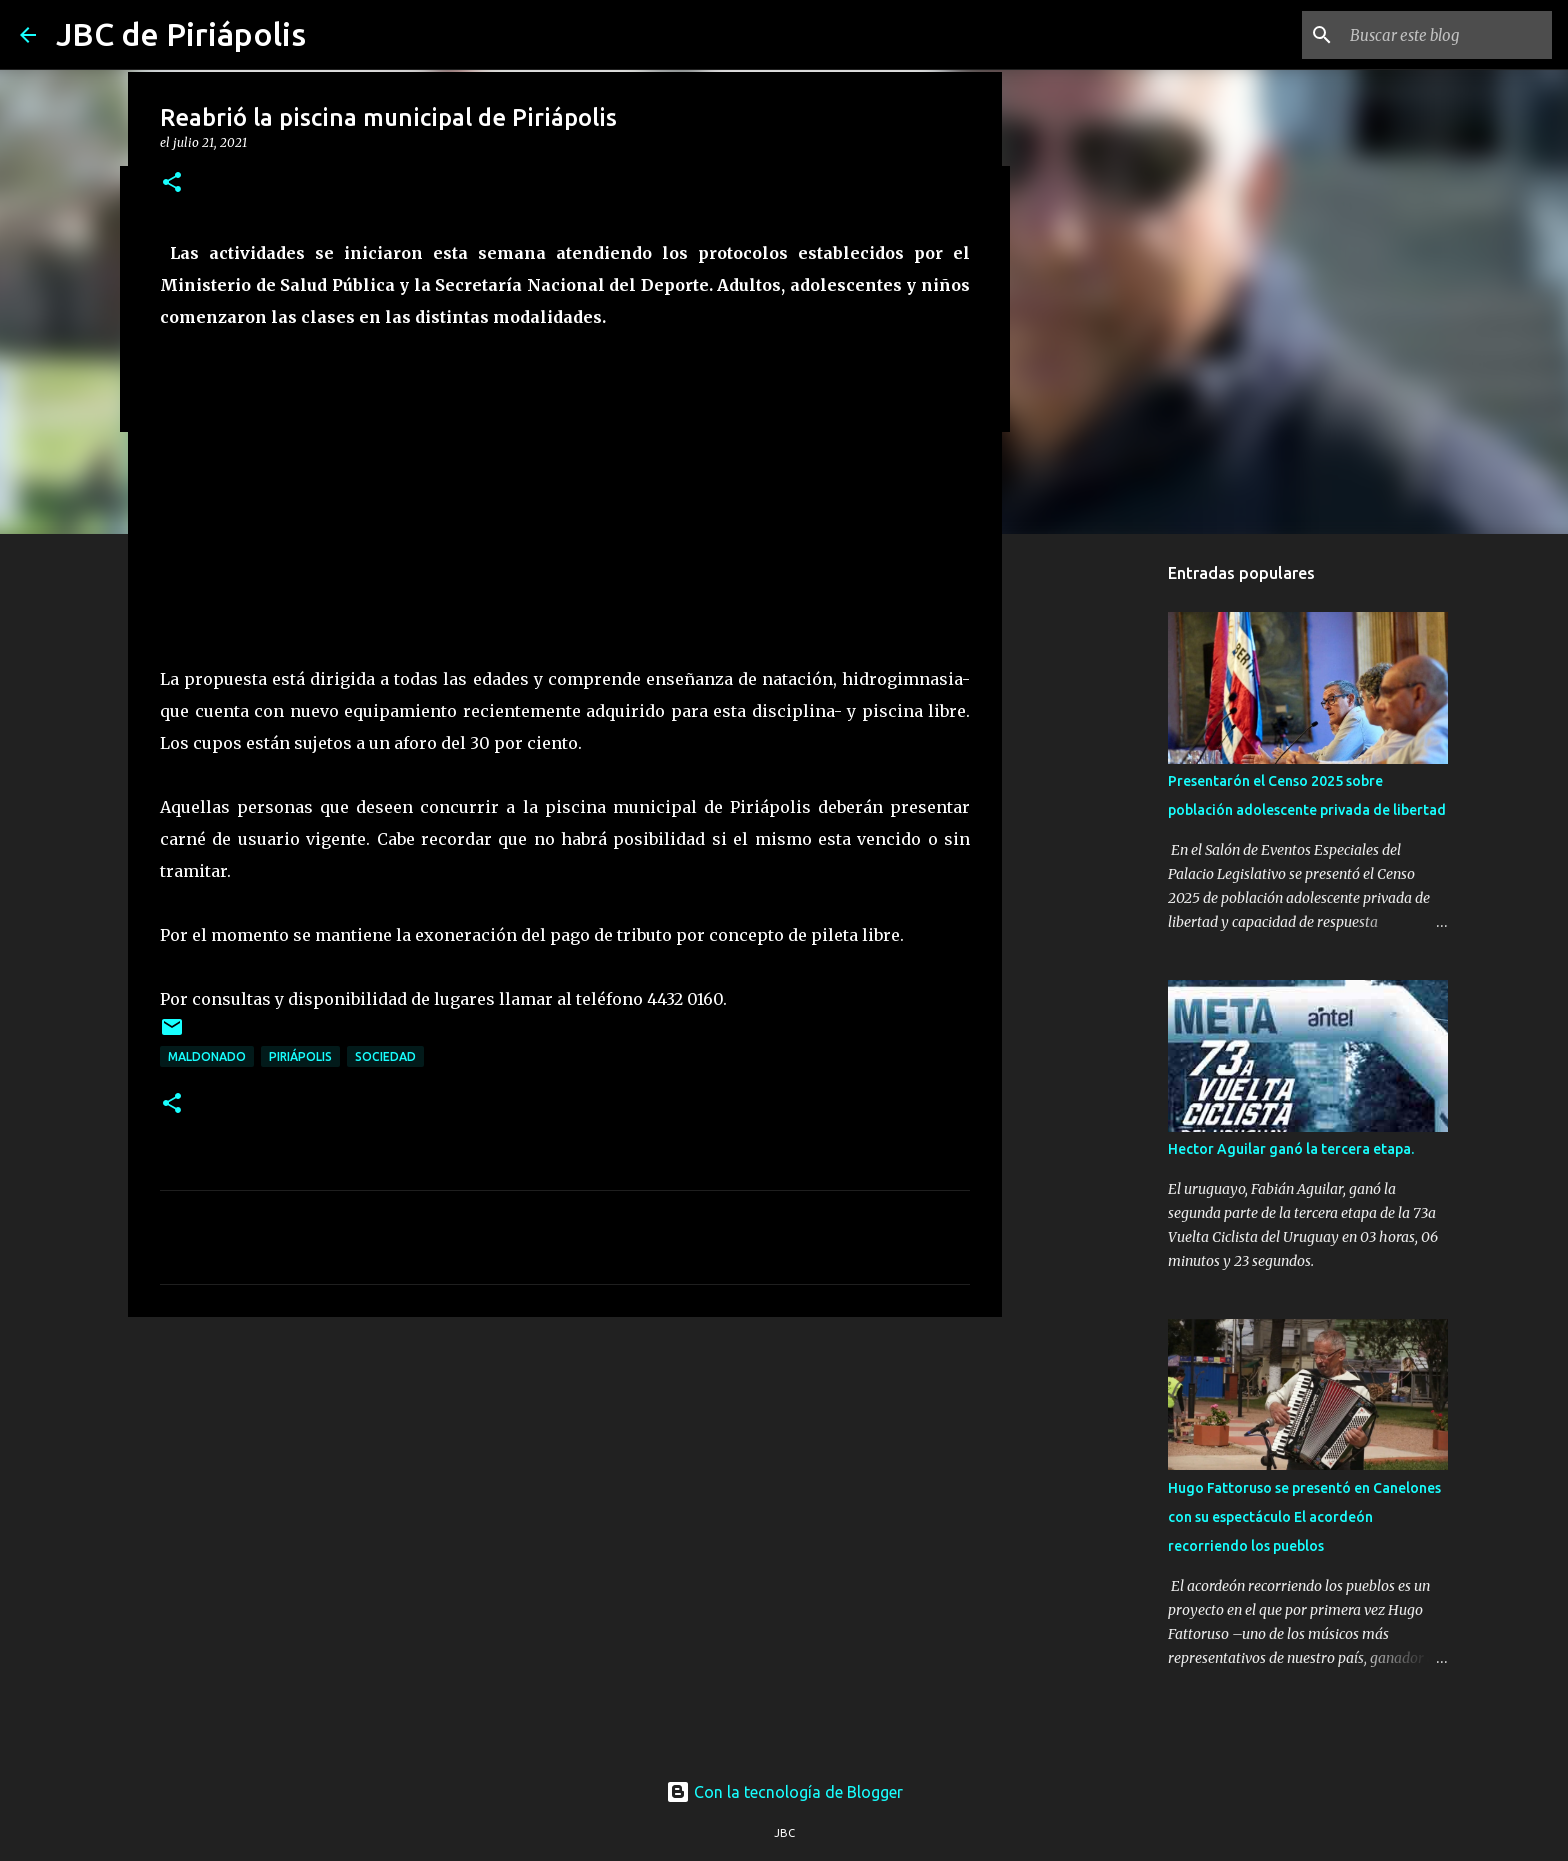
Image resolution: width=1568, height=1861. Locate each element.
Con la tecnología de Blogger (784, 1792)
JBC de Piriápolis (181, 34)
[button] (172, 183)
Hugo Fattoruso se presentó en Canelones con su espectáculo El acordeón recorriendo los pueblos (1304, 1517)
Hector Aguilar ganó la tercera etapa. (1291, 1149)
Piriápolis (300, 1056)
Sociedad (385, 1056)
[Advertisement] (565, 1487)
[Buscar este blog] (1447, 35)
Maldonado (207, 1056)
